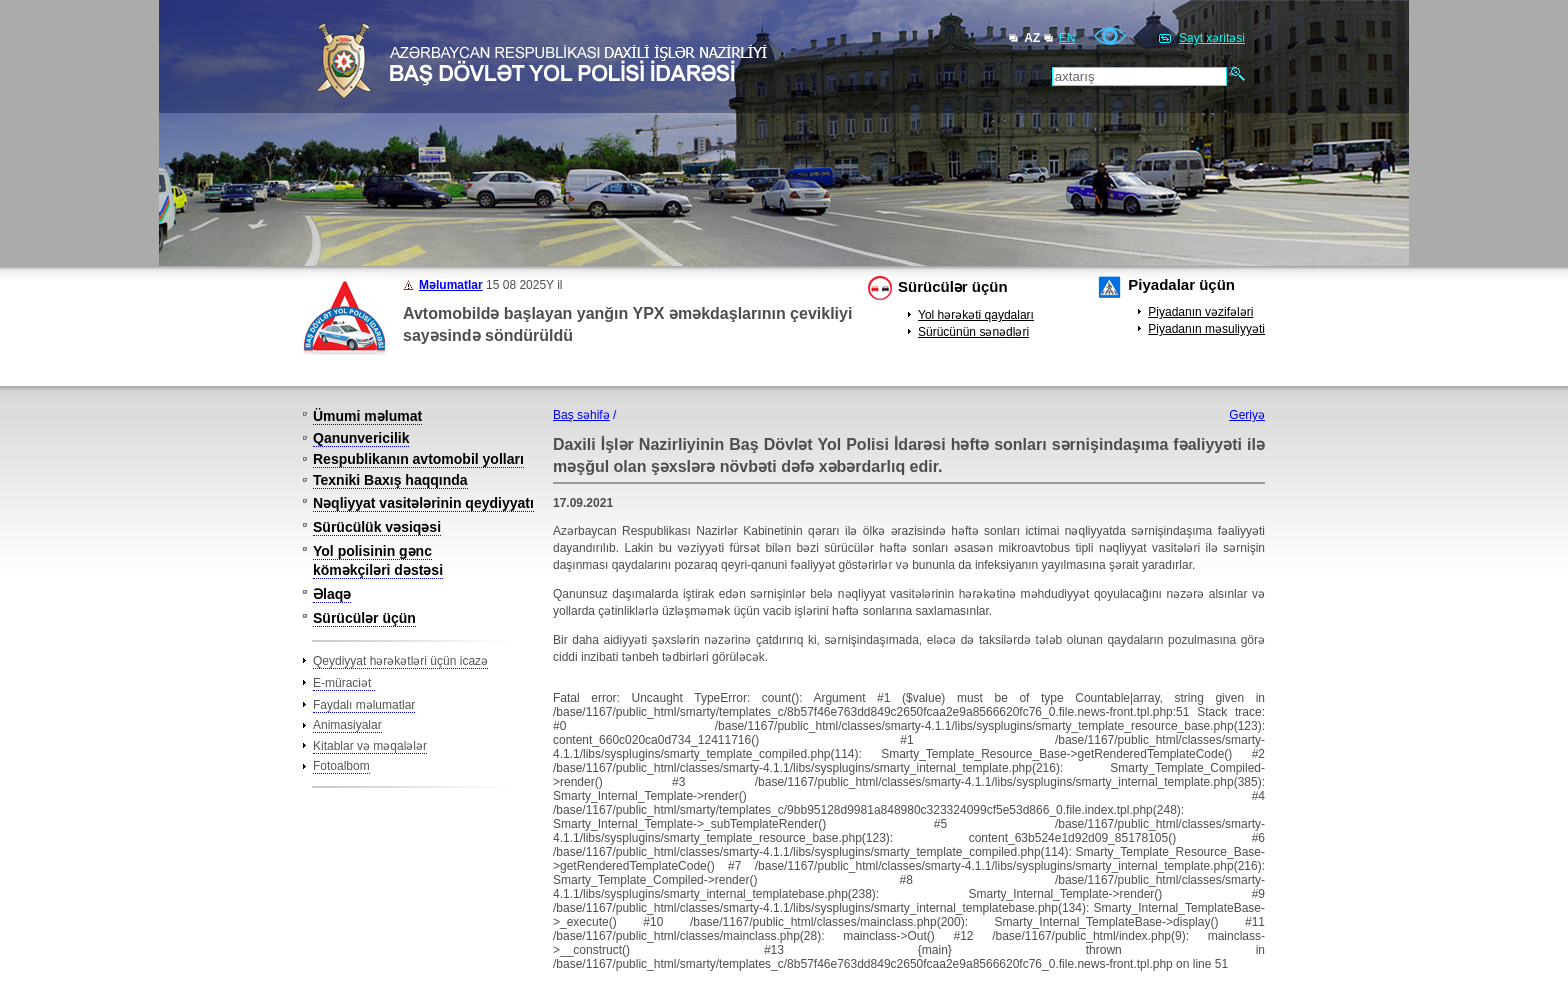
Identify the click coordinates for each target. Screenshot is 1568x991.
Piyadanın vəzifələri (1200, 312)
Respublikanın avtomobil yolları (418, 459)
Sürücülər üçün (953, 286)
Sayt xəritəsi (1212, 38)
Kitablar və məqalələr (370, 746)
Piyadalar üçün (1181, 284)
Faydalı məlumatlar (364, 705)
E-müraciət (344, 683)
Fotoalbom (341, 766)
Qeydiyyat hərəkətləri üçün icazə (400, 661)
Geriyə (1247, 415)
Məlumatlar (451, 285)
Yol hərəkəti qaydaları (976, 315)
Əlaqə (332, 594)
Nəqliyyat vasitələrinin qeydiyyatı (423, 503)
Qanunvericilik (361, 438)
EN (1067, 38)
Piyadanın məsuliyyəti (1206, 329)
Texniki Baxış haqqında (390, 480)
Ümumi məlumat (367, 416)
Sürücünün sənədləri (973, 332)
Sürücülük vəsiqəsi (377, 527)
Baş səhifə (581, 415)
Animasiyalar (347, 725)
